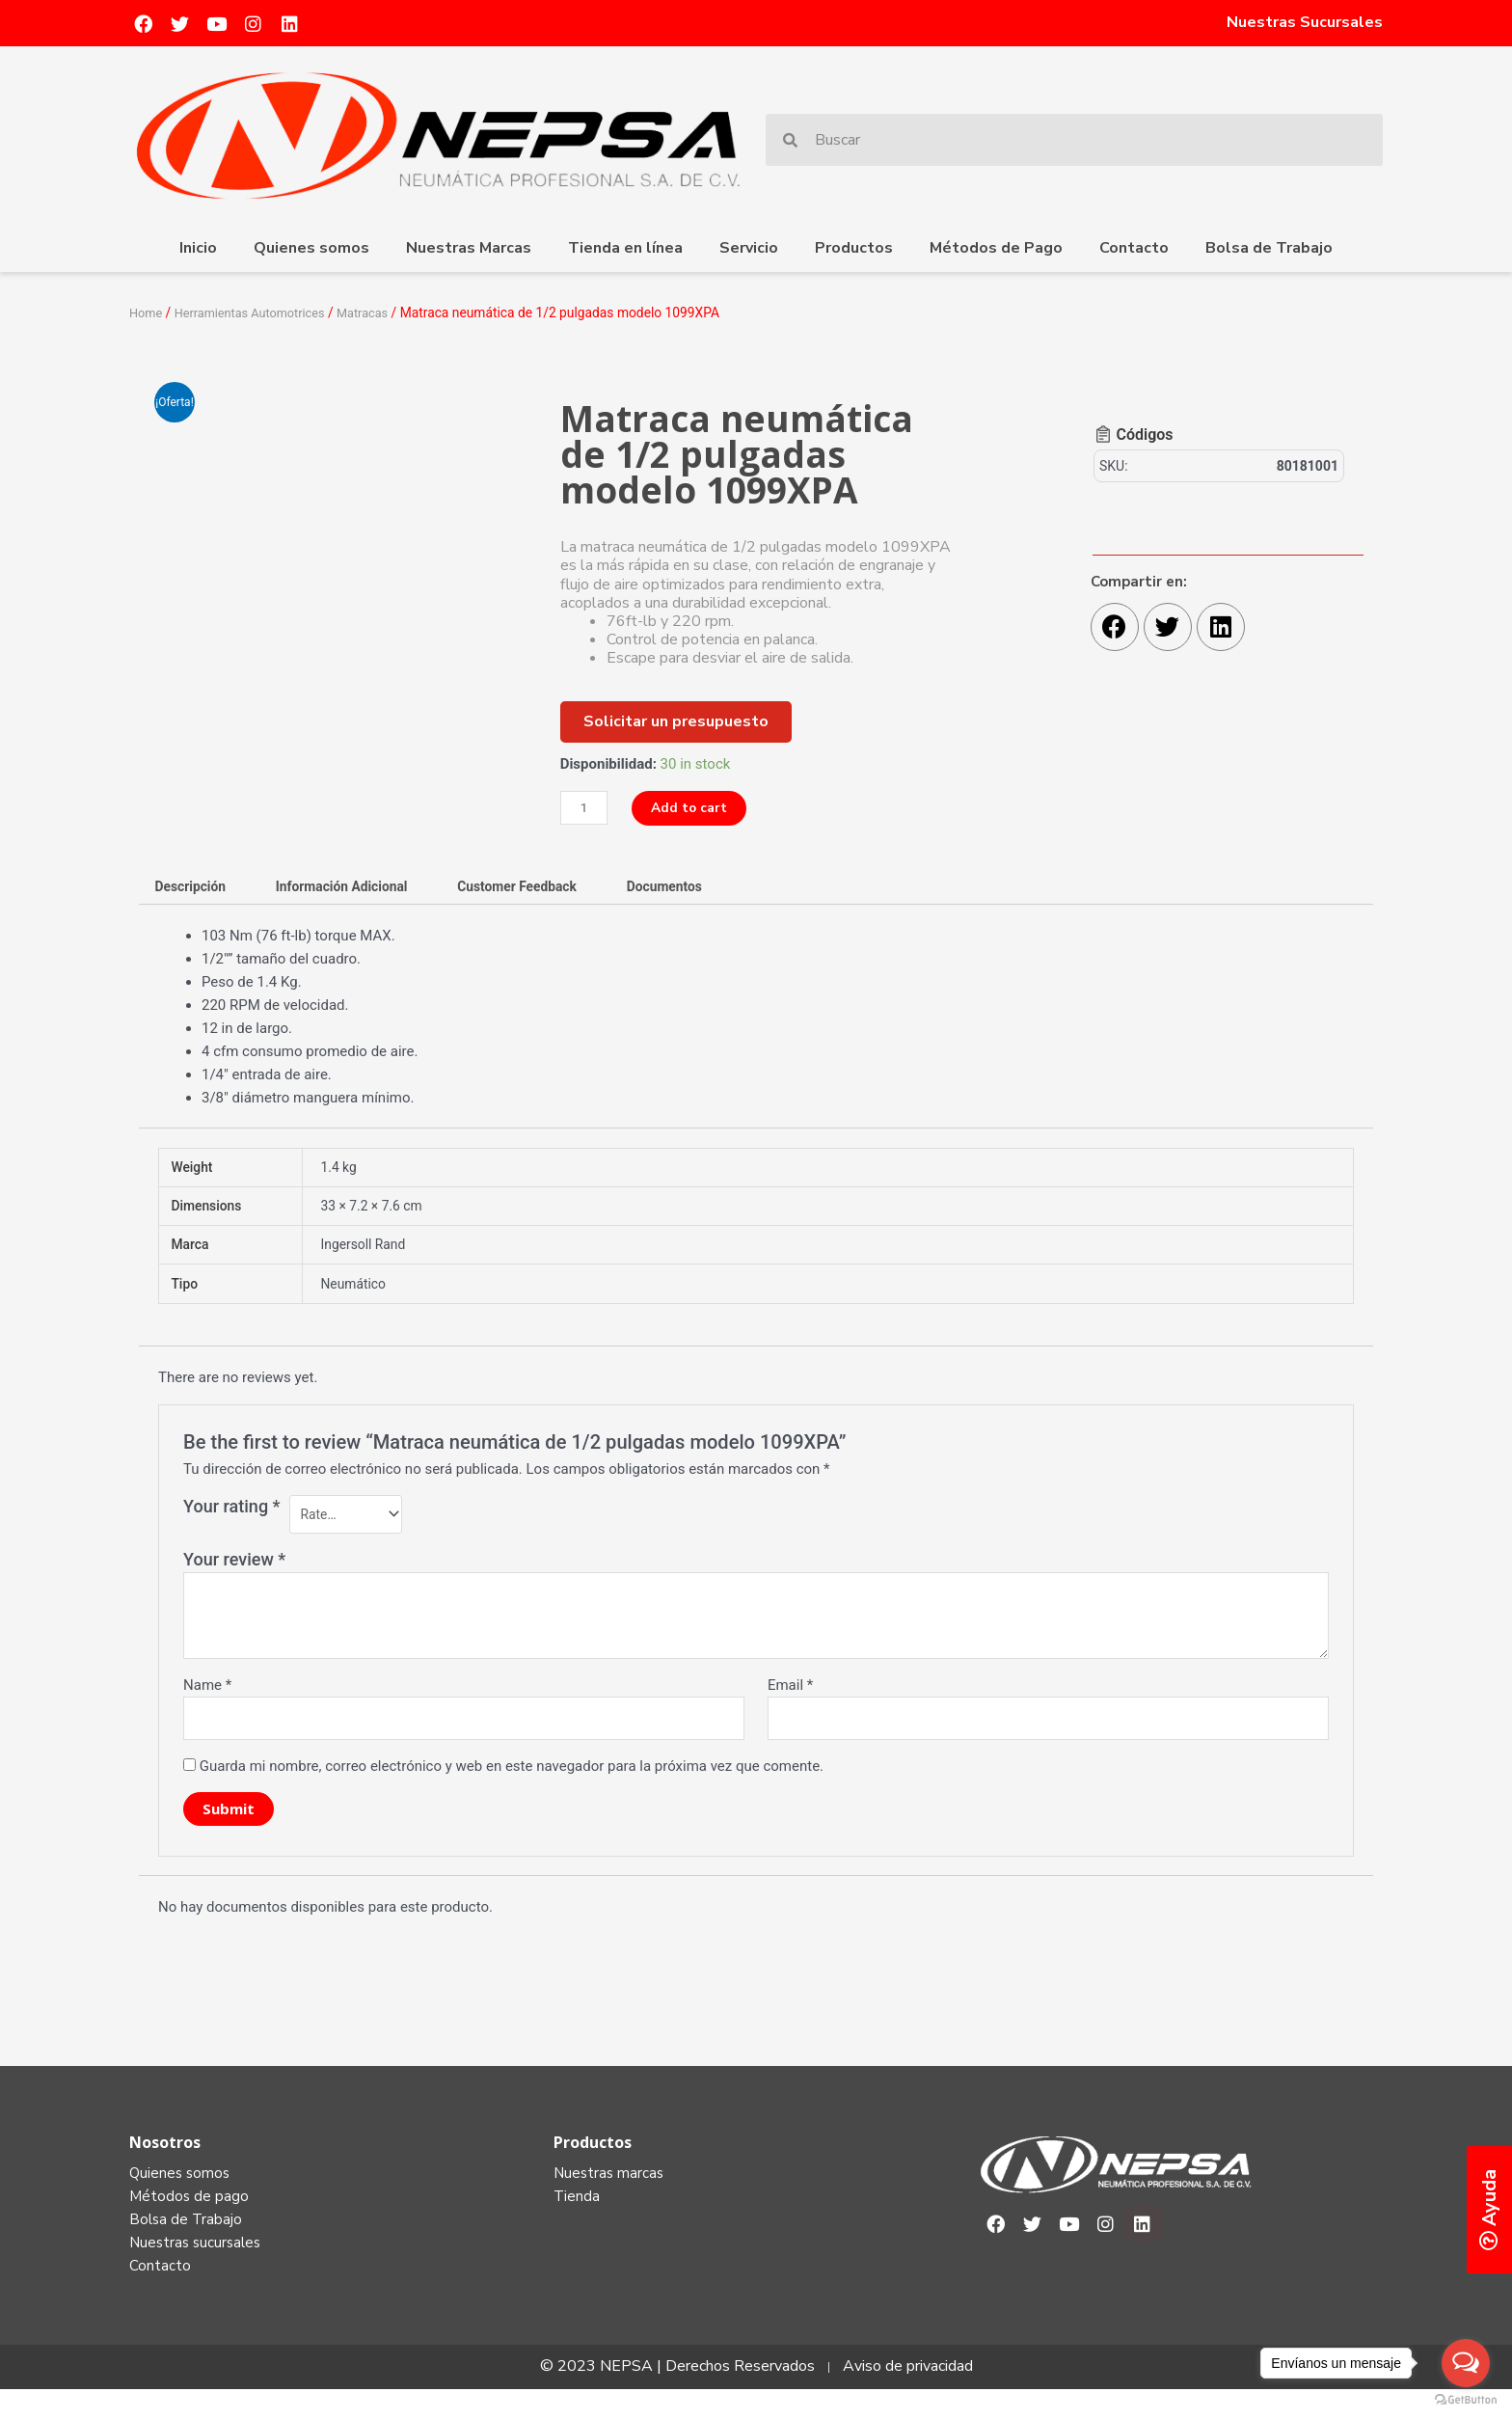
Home (147, 312)
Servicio (748, 247)
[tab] (195, 889)
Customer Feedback (547, 888)
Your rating (232, 1521)
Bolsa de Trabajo (1269, 247)
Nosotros (165, 2165)
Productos (854, 247)
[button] (676, 721)
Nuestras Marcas (468, 247)
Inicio (198, 247)
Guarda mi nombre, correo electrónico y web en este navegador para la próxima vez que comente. (512, 1789)
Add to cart (697, 807)
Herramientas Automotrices (259, 312)
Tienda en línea (625, 247)
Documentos (705, 888)
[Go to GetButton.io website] (1466, 2400)
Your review (234, 1578)
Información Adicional (358, 888)
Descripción (194, 888)
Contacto (1134, 247)
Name (207, 1704)
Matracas (381, 312)
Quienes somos (311, 247)
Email (790, 1704)
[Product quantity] (586, 808)
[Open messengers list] (1466, 2363)
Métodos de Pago (996, 247)
